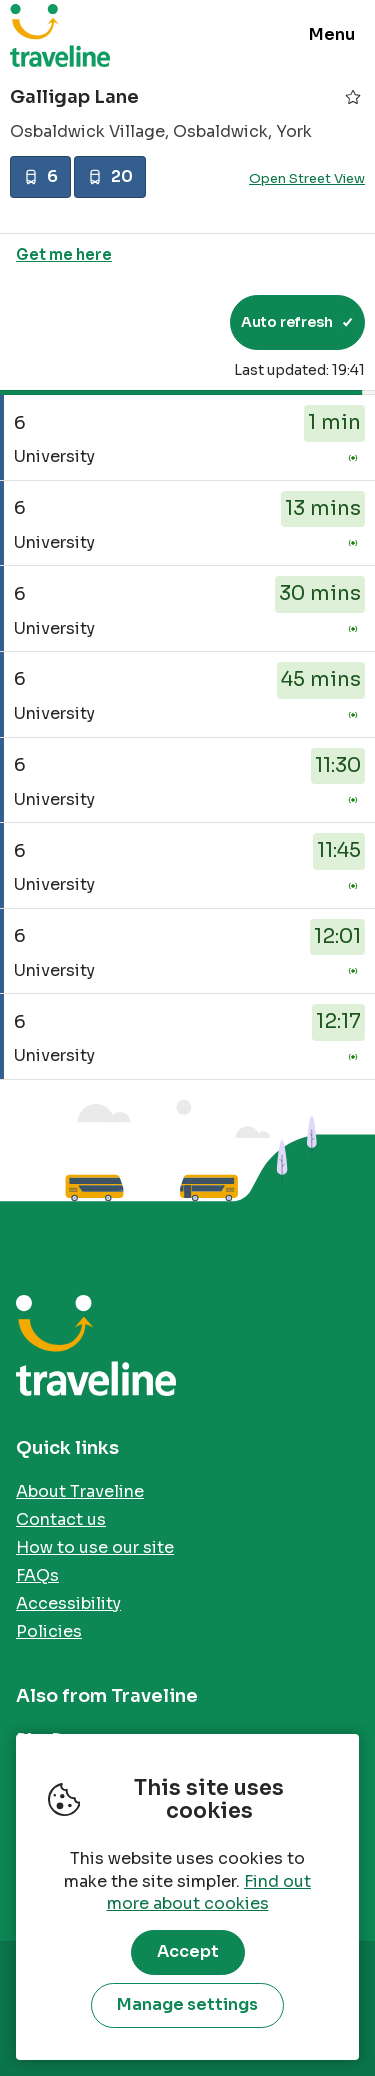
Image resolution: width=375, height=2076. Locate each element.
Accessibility (68, 1603)
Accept (188, 1951)
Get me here (64, 254)
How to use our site (95, 1547)
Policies (49, 1631)
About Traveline (80, 1491)
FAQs (37, 1575)
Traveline (60, 35)
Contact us (61, 1519)
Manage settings (187, 2004)
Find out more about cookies (209, 1893)
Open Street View (307, 178)
